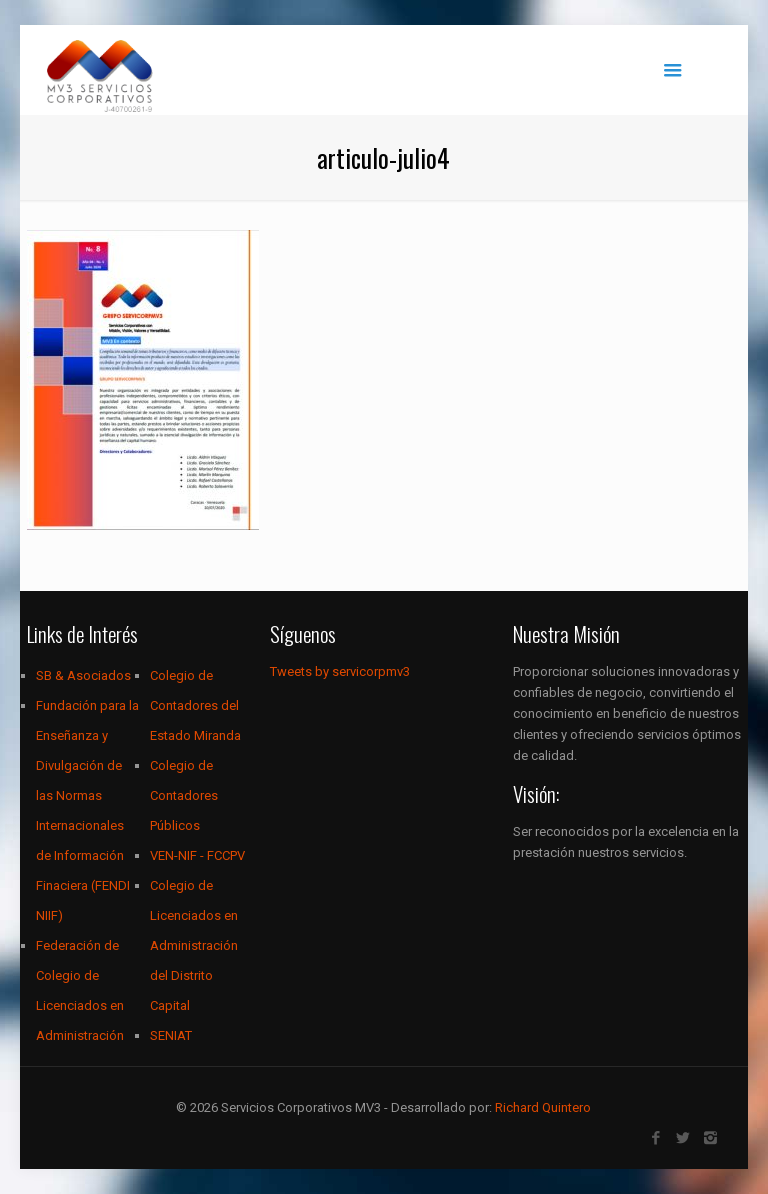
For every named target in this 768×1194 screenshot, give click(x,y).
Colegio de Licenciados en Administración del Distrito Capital (194, 945)
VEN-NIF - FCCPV (197, 855)
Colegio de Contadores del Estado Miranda (195, 705)
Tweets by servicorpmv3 (340, 671)
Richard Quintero (543, 1107)
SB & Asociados (83, 675)
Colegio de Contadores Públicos (184, 795)
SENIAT (171, 1035)
